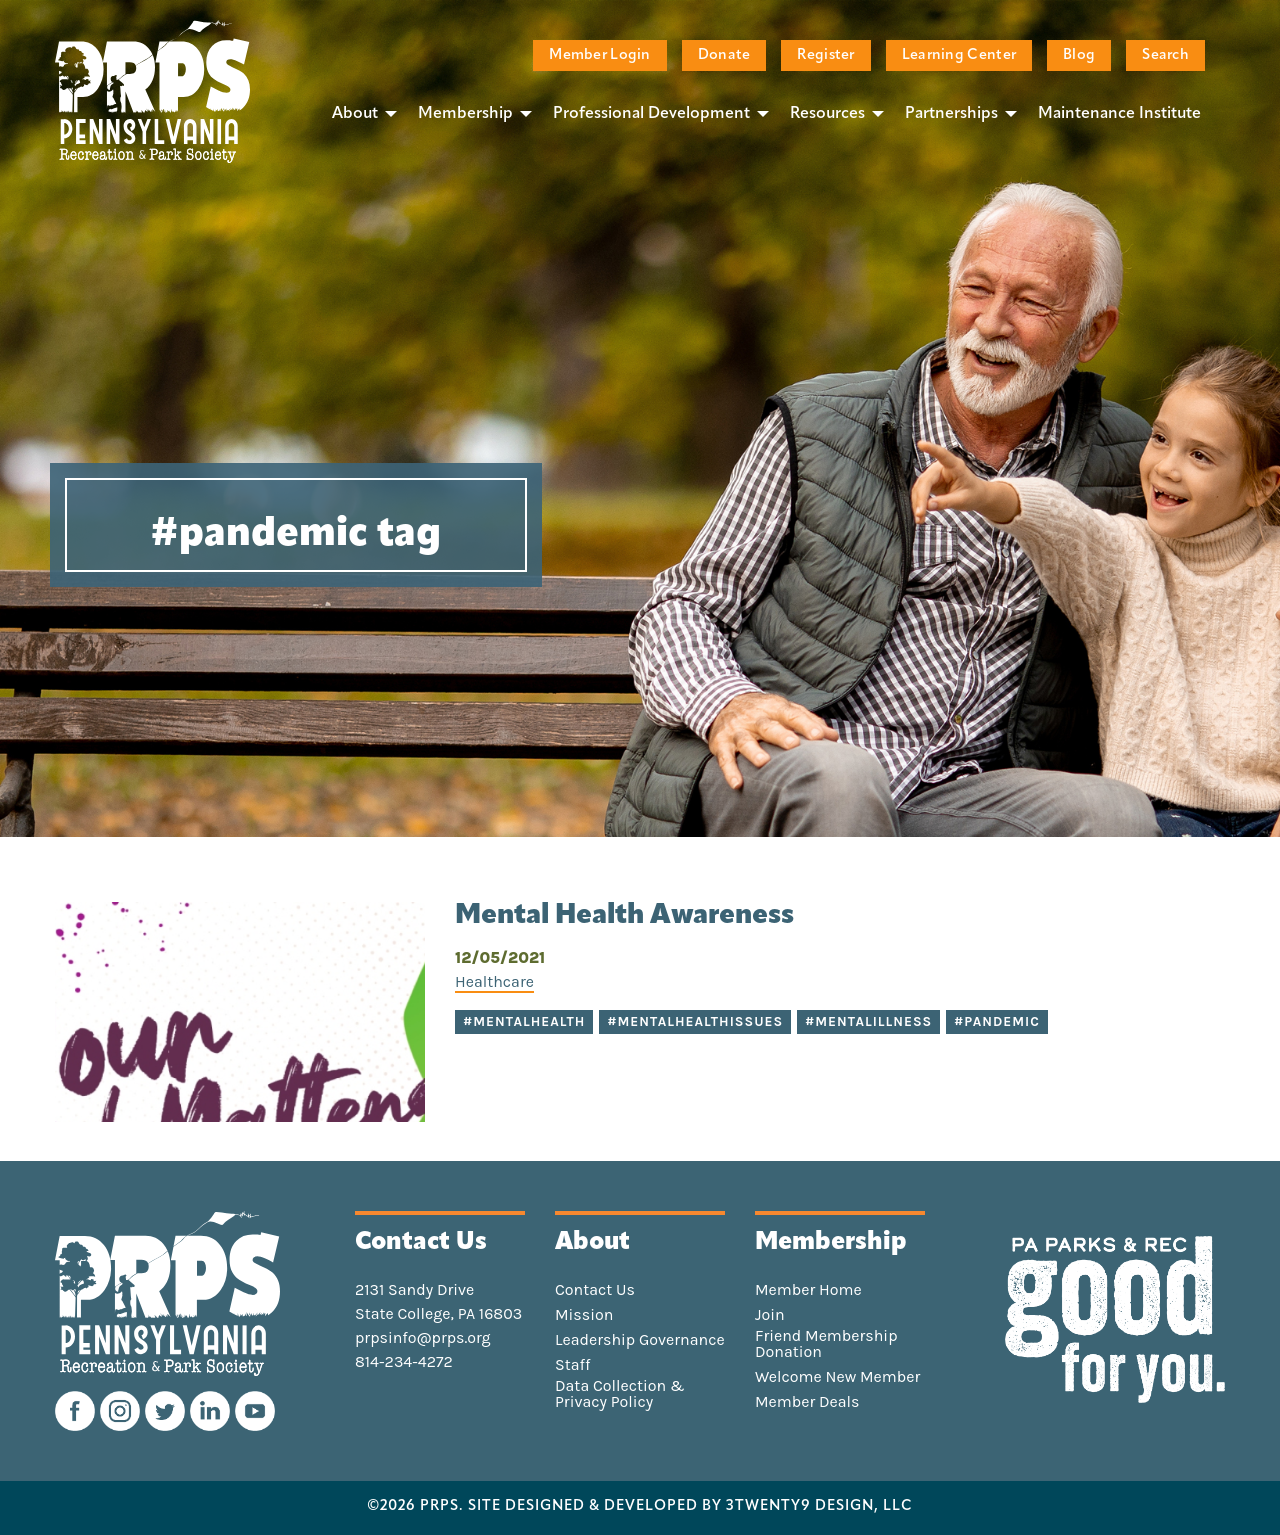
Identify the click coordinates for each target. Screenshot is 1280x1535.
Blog (1079, 55)
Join (770, 1315)
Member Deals (807, 1402)
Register (825, 55)
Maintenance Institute (1119, 114)
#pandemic (997, 1021)
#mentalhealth (524, 1021)
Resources (827, 114)
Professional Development (651, 114)
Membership (465, 114)
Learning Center (959, 55)
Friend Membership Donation (826, 1344)
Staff (572, 1365)
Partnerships (951, 114)
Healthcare (494, 981)
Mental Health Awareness (624, 916)
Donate (724, 55)
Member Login (599, 55)
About (355, 114)
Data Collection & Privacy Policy (620, 1394)
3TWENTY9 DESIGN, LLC (819, 1507)
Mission (584, 1315)
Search (1165, 55)
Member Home (808, 1290)
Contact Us (595, 1290)
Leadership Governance (640, 1340)
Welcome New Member (837, 1377)
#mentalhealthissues (695, 1021)
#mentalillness (868, 1021)
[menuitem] (359, 113)
